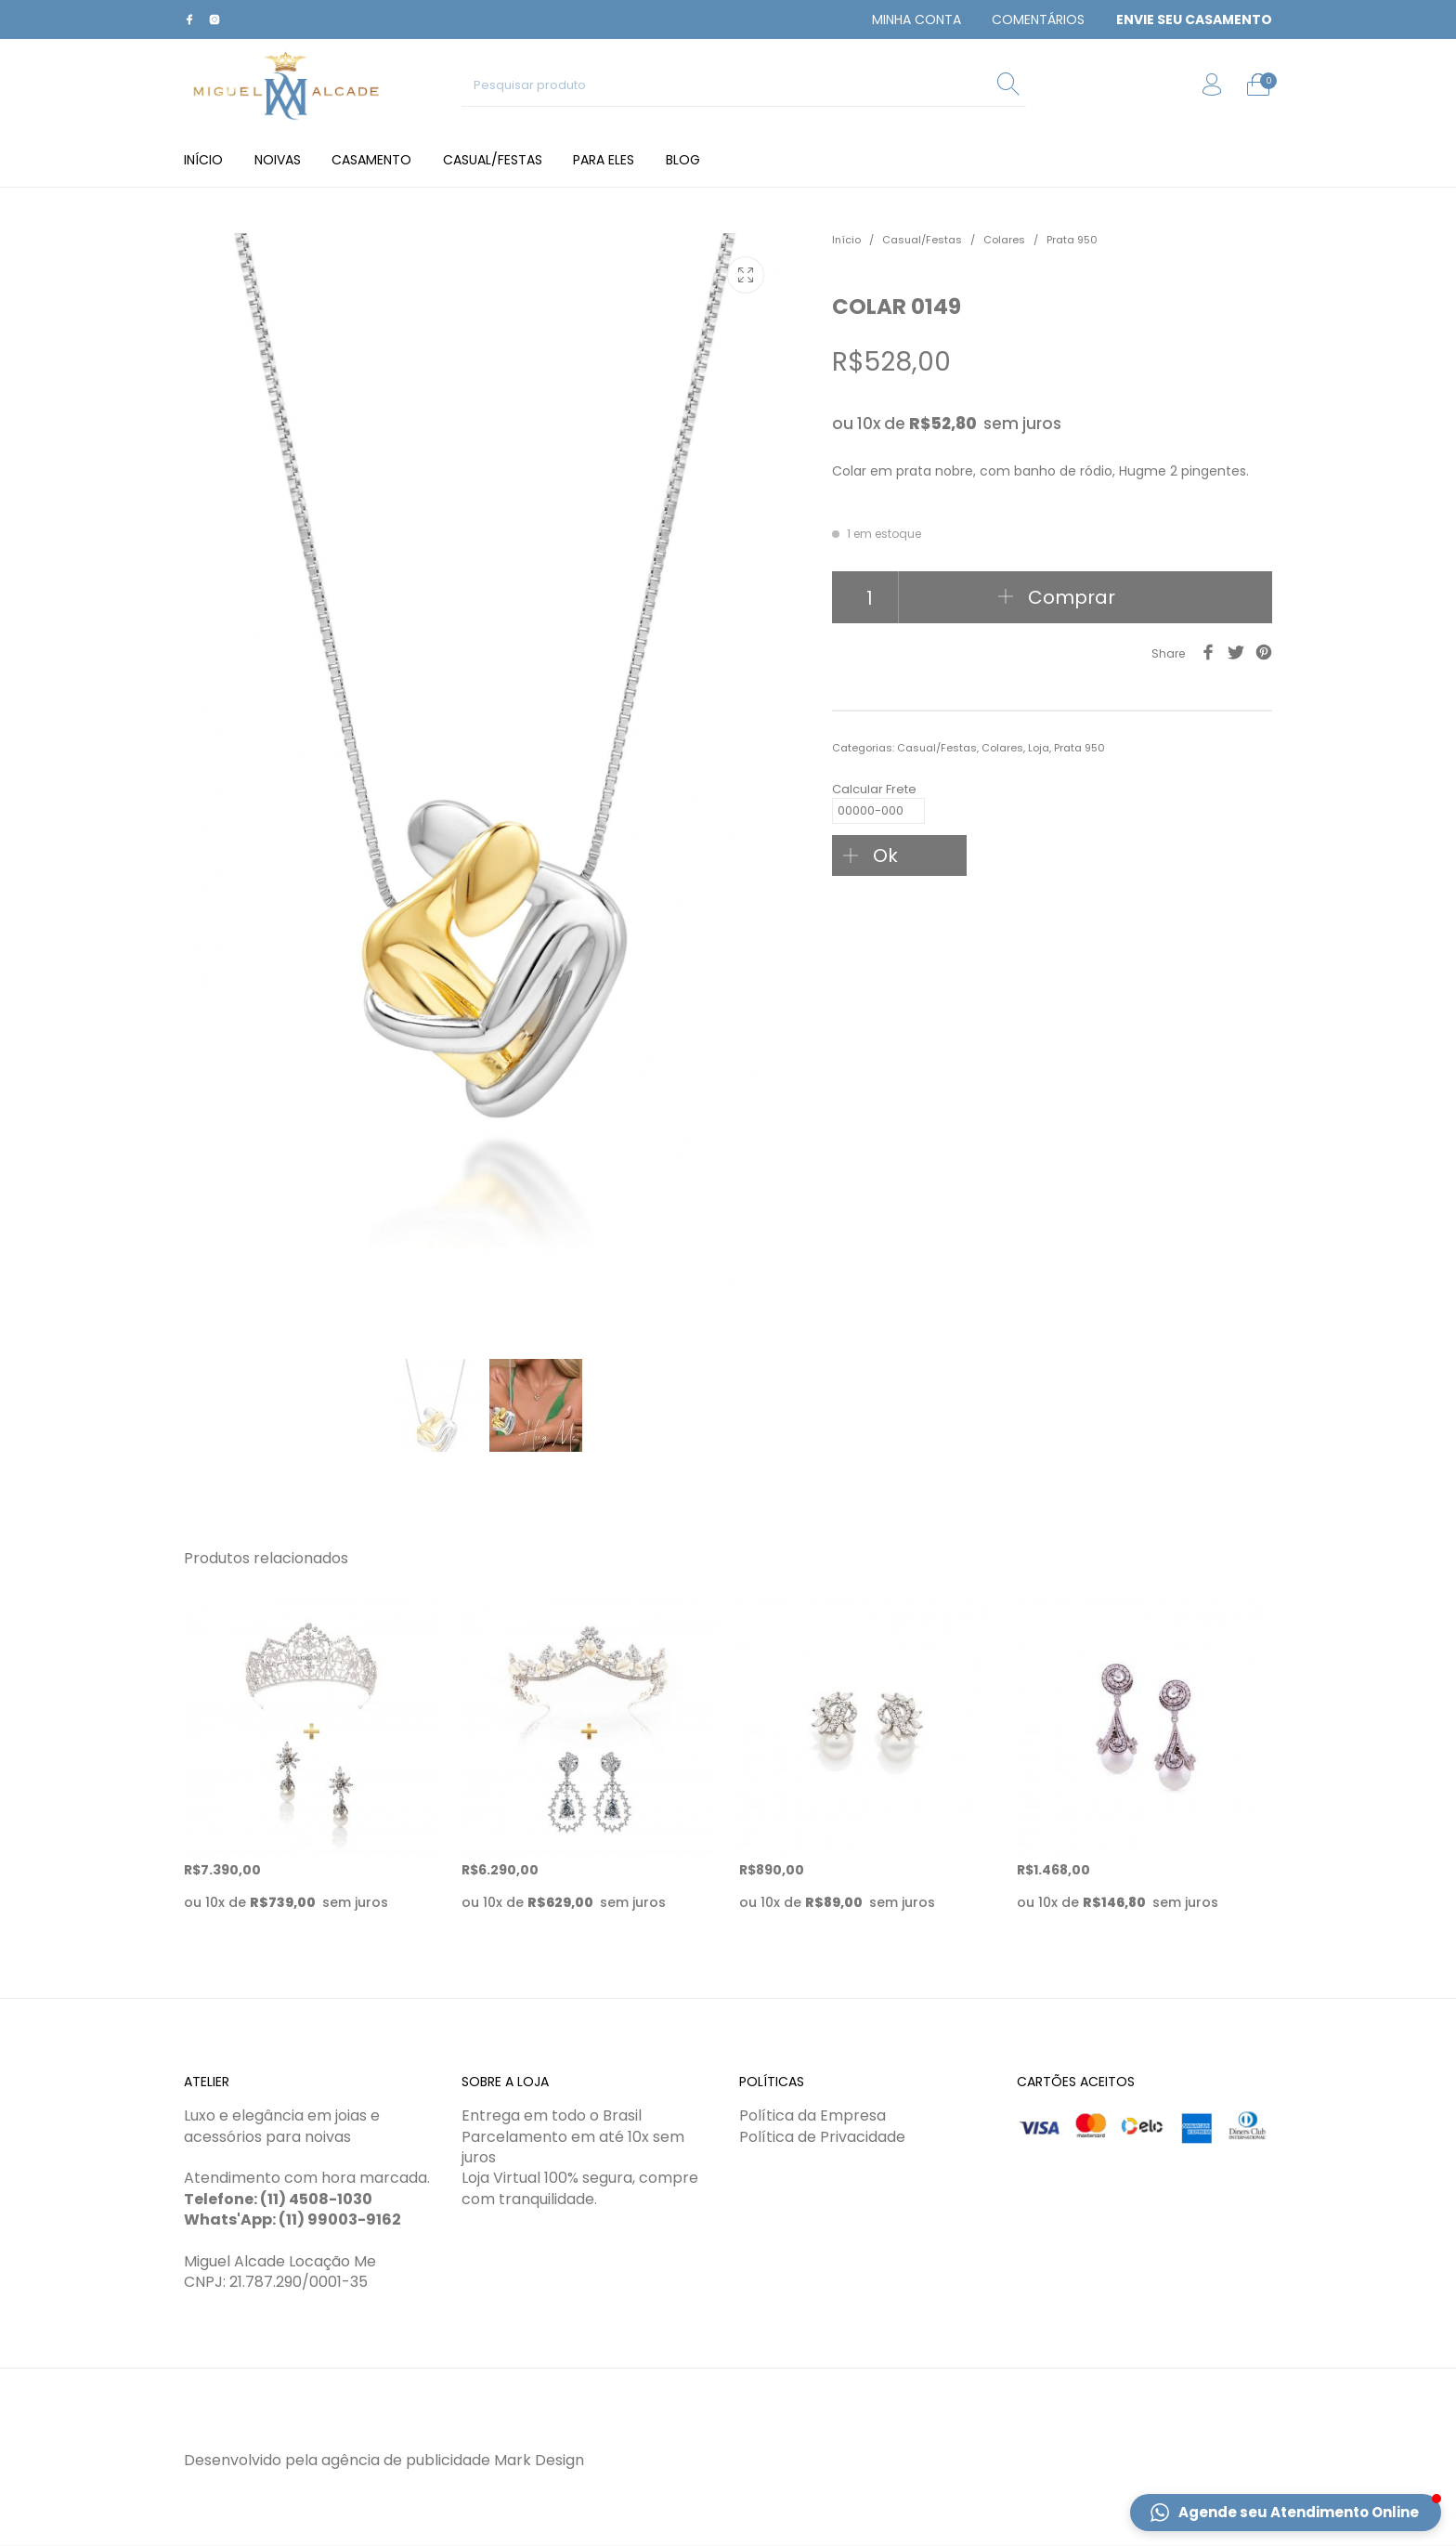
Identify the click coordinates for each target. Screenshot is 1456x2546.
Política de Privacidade (822, 2137)
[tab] (1052, 711)
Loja (1038, 747)
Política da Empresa (812, 2116)
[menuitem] (916, 19)
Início (846, 239)
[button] (1285, 2512)
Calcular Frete (878, 792)
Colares (1004, 239)
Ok (885, 855)
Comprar (1071, 597)
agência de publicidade (405, 2460)
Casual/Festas (922, 239)
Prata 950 (1072, 239)
